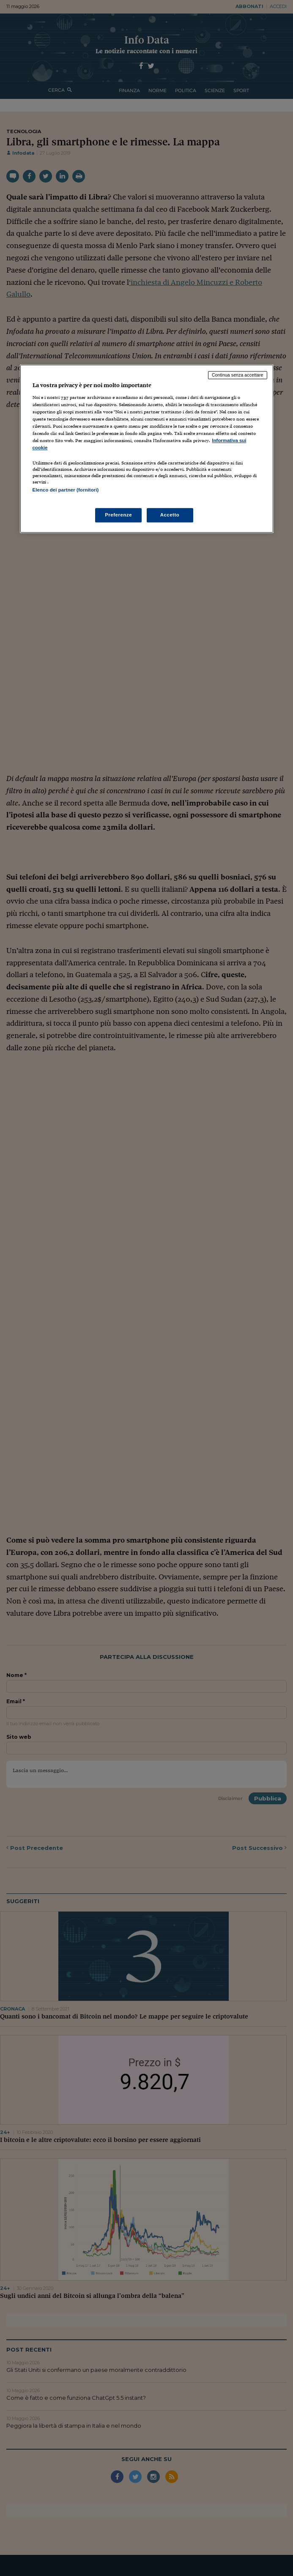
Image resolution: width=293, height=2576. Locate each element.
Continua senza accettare (237, 374)
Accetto (170, 514)
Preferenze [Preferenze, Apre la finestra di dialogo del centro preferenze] (118, 514)
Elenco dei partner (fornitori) (66, 490)
